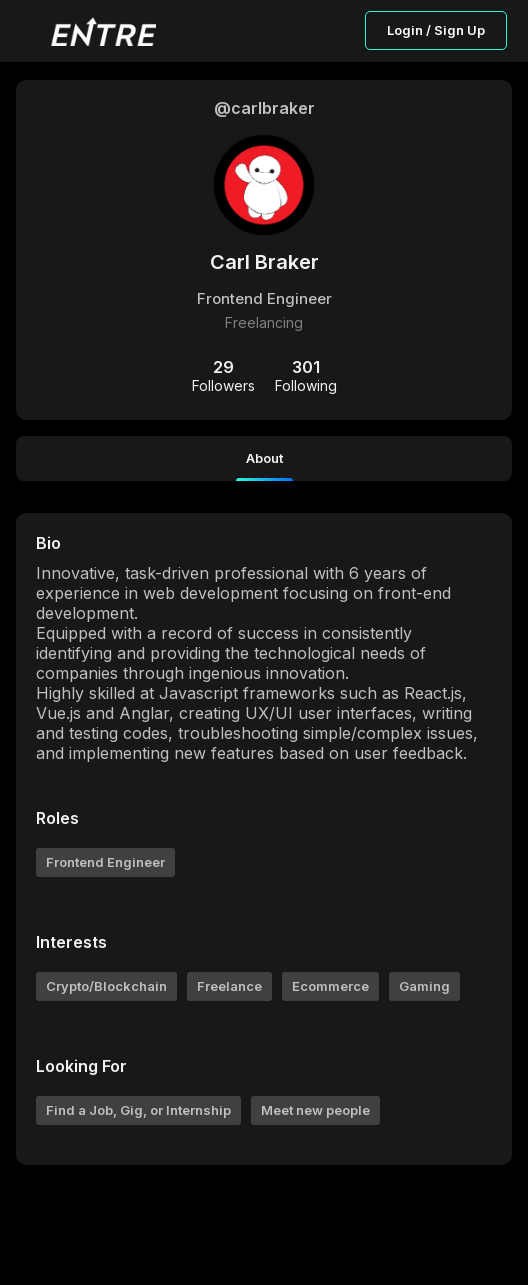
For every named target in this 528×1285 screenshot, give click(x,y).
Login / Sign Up (436, 30)
